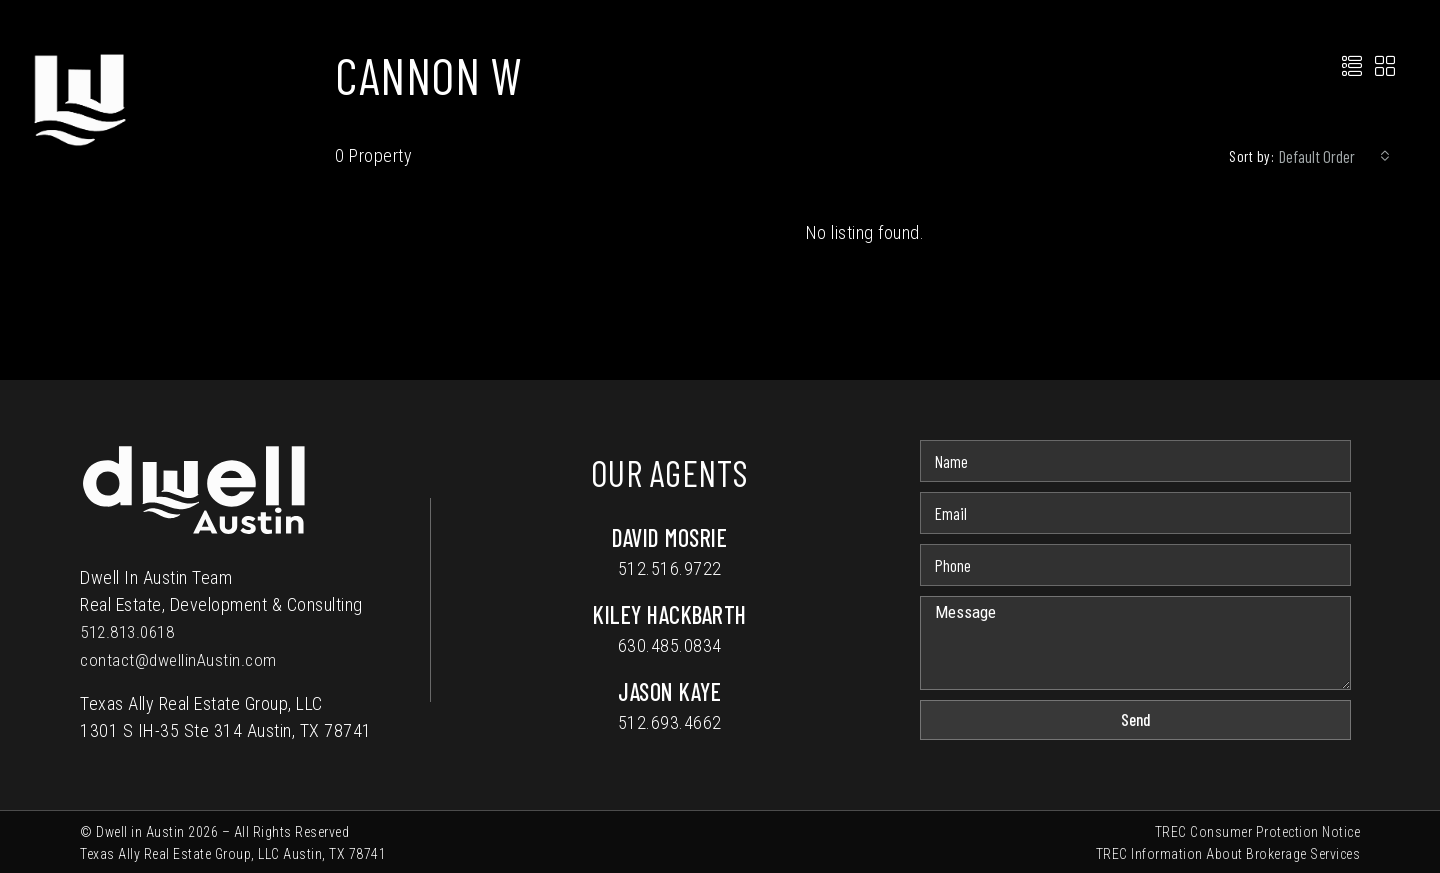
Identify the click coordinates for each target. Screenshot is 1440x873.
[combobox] (1334, 156)
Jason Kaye (669, 691)
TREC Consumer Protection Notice (1258, 830)
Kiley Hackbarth (670, 614)
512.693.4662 (670, 722)
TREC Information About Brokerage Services (1228, 852)
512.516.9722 (670, 568)
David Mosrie (669, 537)
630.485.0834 (670, 645)
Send (1136, 719)
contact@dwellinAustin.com (182, 658)
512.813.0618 (132, 631)
